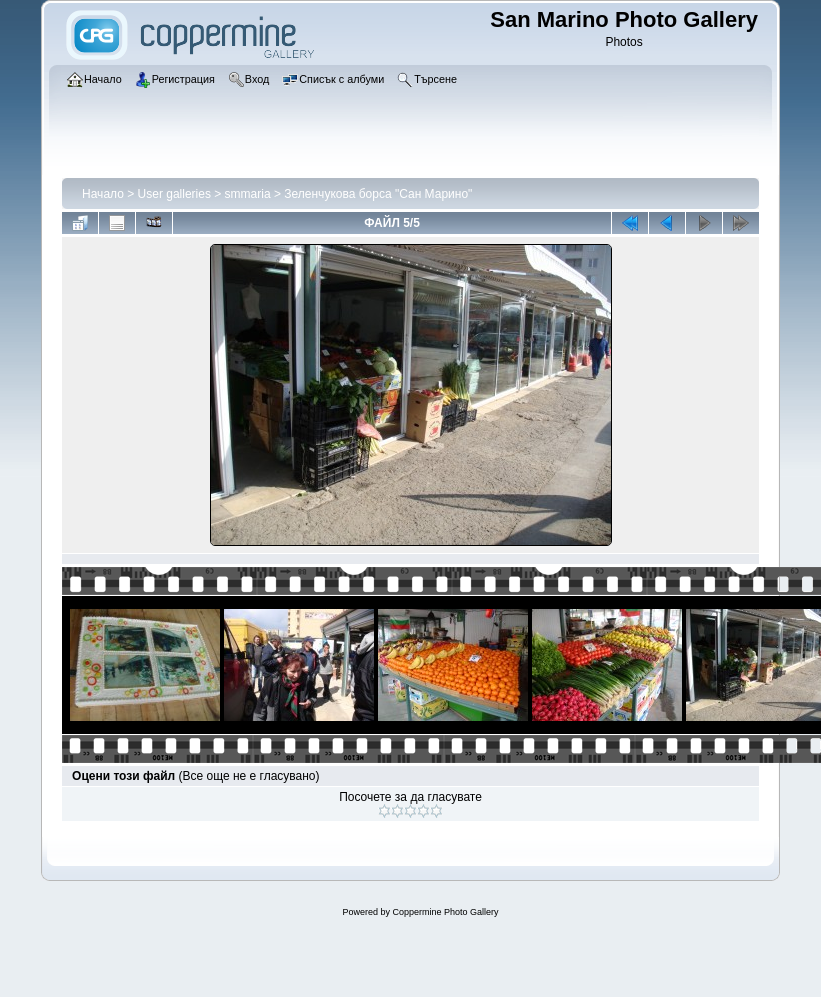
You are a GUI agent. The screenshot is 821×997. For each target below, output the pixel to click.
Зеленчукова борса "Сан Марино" (378, 194)
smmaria (248, 194)
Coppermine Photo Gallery (445, 912)
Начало (103, 194)
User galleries (174, 194)
